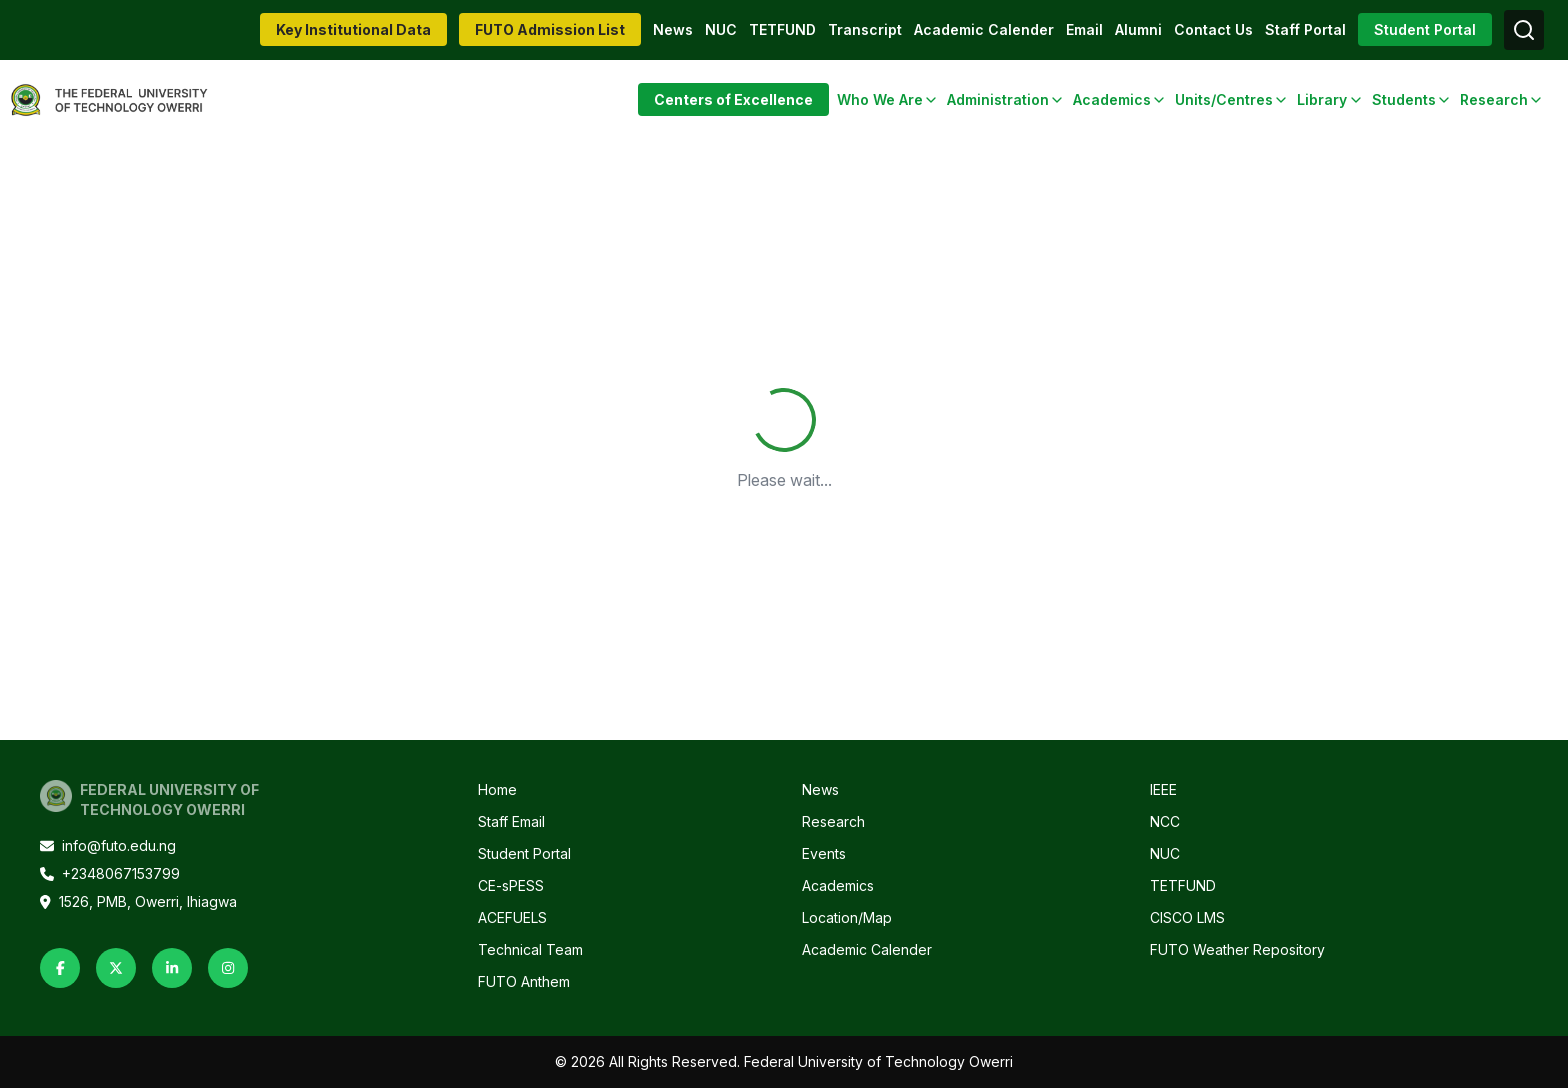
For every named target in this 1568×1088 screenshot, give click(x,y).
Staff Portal (1305, 29)
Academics (1112, 99)
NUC (721, 29)
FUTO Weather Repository (1237, 949)
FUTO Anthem (524, 981)
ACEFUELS (512, 917)
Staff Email (511, 821)
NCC (1165, 821)
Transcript (865, 29)
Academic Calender (984, 29)
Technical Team (530, 949)
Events (824, 853)
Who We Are (880, 99)
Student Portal (1425, 29)
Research (1494, 99)
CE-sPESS (511, 885)
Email (1084, 29)
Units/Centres (1224, 99)
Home (497, 789)
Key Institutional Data (353, 29)
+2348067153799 (110, 873)
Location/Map (847, 917)
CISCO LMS (1187, 917)
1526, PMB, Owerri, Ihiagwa (138, 901)
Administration (998, 99)
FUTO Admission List (550, 29)
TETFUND (782, 29)
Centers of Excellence (733, 99)
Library (1322, 99)
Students (1404, 99)
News (673, 29)
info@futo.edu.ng (108, 845)
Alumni (1138, 29)
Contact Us (1213, 29)
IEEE (1163, 789)
